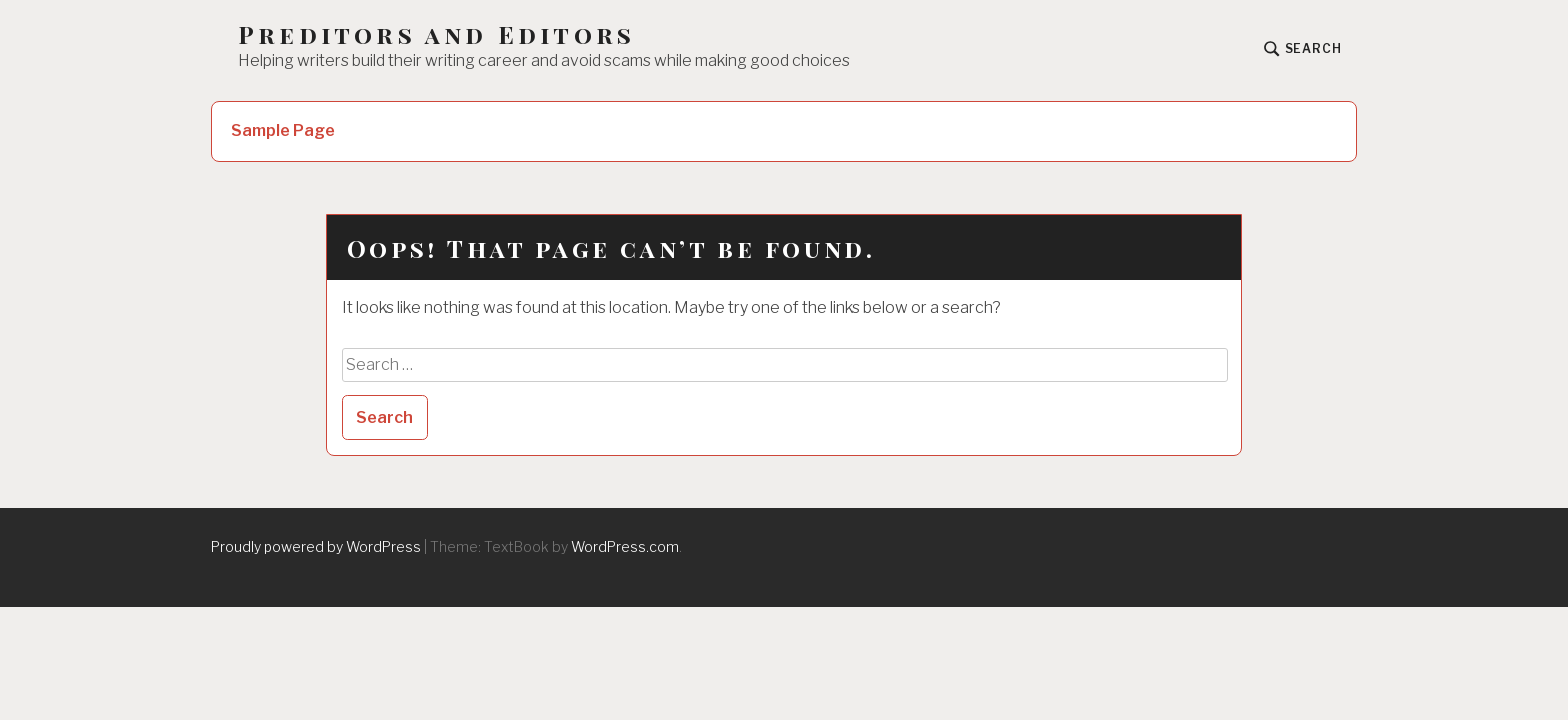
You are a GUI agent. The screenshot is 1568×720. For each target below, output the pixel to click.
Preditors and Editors (436, 34)
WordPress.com (625, 546)
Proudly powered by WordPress (316, 546)
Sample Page (283, 130)
